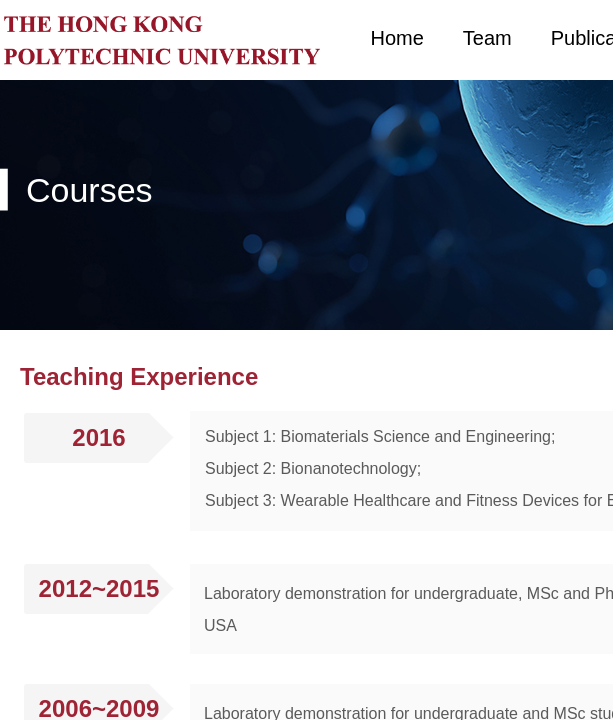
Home (397, 38)
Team (487, 38)
